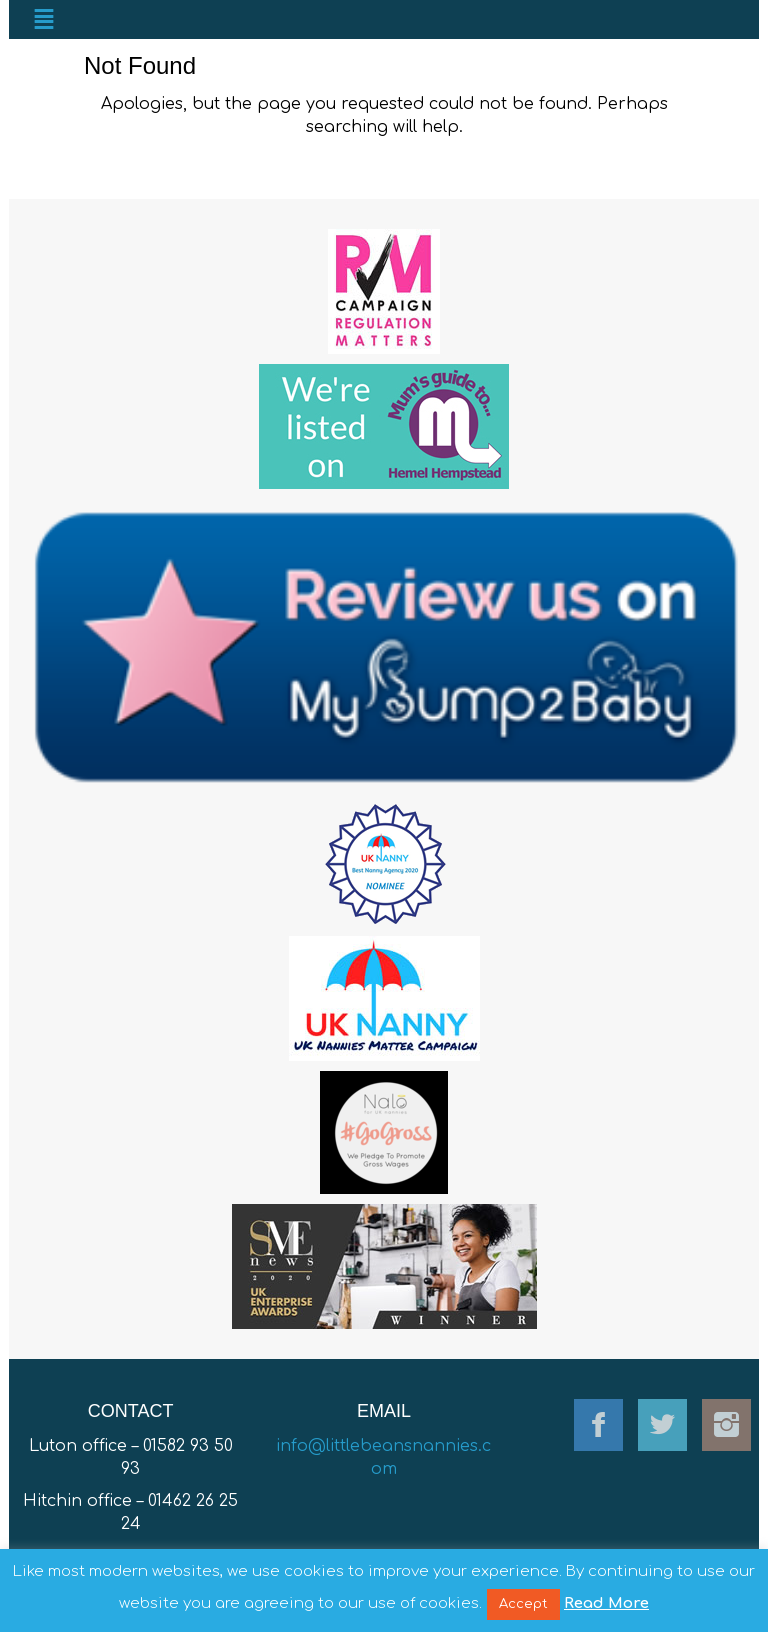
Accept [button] (523, 1604)
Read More (606, 1603)
